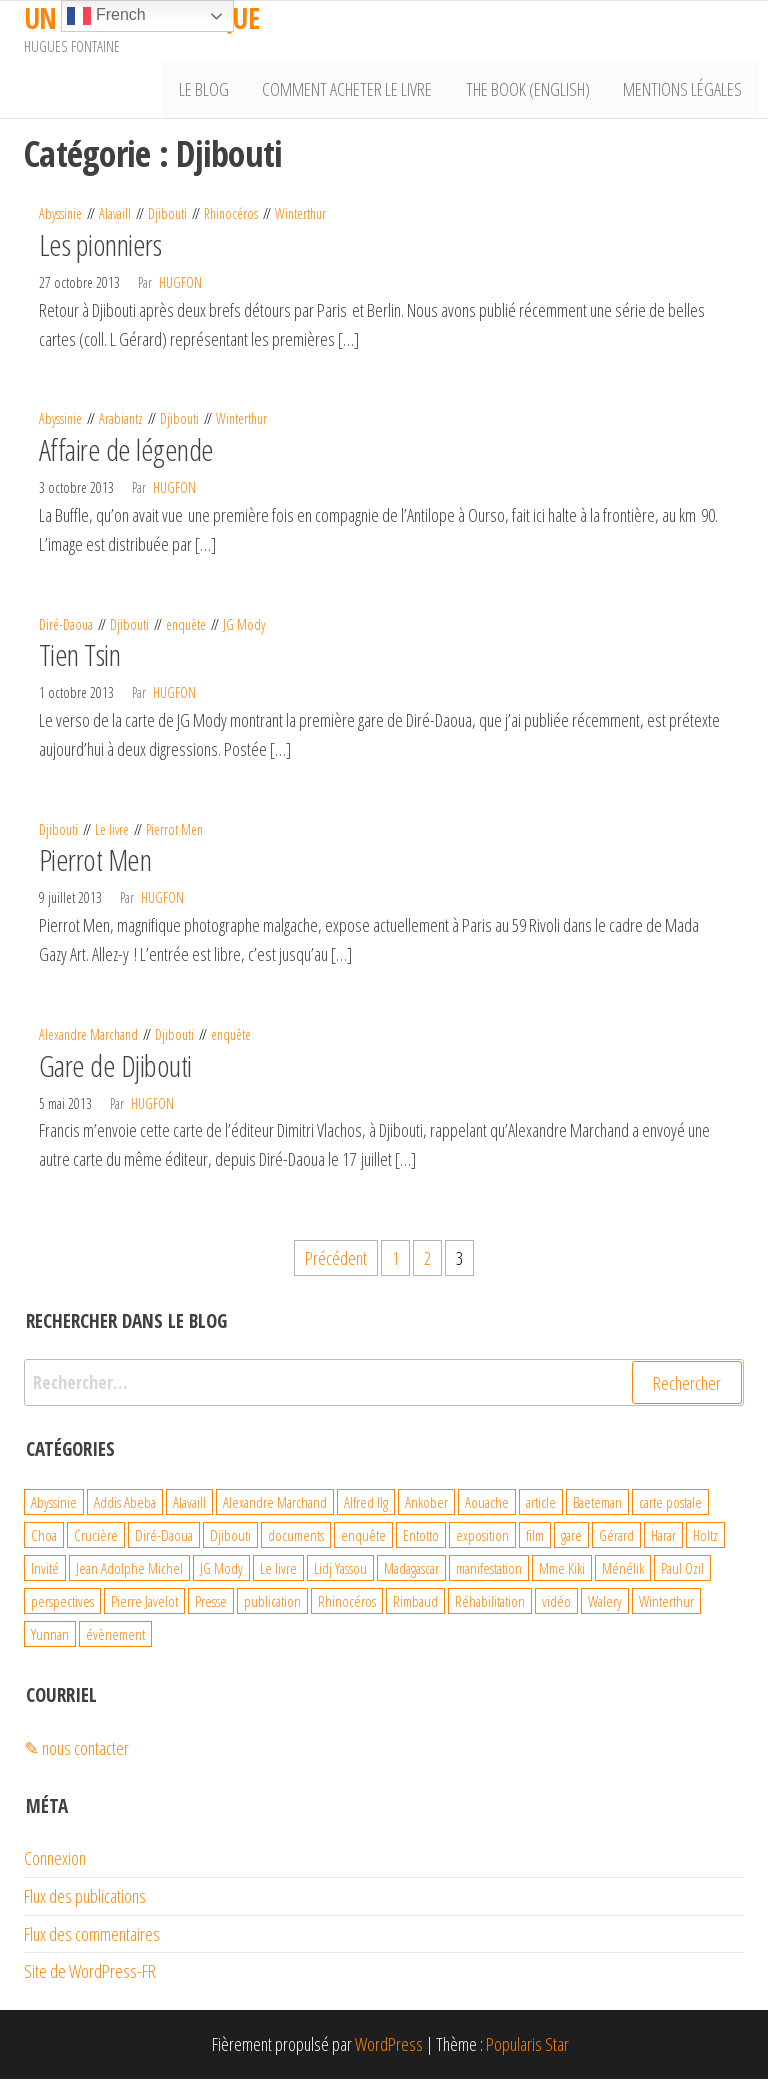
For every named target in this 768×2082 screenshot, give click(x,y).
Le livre (112, 832)
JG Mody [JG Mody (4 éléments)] (221, 1572)
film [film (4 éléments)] (535, 1539)
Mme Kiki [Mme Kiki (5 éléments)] (562, 1572)
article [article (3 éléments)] (541, 1506)
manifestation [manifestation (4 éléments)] (489, 1572)
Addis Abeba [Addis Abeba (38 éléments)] (125, 1506)
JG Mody (244, 627)
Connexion (55, 1861)
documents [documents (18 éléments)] (296, 1539)
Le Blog (216, 91)
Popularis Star (527, 2048)
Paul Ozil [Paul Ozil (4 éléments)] (682, 1572)
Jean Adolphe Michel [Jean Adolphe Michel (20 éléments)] (129, 1572)
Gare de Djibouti (115, 1068)
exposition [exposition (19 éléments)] (482, 1539)
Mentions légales (684, 91)
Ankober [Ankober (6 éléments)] (426, 1506)
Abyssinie (60, 217)
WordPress (389, 2048)
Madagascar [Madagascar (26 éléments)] (411, 1572)
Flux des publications (85, 1899)
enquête (186, 627)
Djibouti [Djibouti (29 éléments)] (230, 1539)
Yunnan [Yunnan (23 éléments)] (50, 1638)
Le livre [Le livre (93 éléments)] (278, 1572)
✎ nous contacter (76, 1751)
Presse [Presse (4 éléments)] (211, 1605)
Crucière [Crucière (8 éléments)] (96, 1539)
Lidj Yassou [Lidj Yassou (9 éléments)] (340, 1572)
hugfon (180, 285)
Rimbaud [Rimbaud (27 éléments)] (415, 1605)
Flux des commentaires (92, 1937)
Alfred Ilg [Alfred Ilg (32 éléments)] (366, 1506)
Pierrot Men (174, 832)
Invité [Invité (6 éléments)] (45, 1572)
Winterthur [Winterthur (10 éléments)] (666, 1605)
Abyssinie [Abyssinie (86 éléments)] (54, 1506)
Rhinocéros (231, 217)
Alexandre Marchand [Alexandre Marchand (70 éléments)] (275, 1506)
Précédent (336, 1262)
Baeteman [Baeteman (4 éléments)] (597, 1506)
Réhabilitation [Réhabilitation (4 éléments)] (490, 1605)
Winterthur (300, 217)
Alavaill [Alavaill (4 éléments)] (189, 1506)
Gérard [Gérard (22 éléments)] (616, 1539)
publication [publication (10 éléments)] (272, 1605)
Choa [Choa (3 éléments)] (44, 1539)
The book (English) (533, 91)
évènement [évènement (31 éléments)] (115, 1638)
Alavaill (115, 217)
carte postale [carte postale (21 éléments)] (670, 1506)
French (106, 16)
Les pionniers (100, 247)
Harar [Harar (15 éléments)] (663, 1539)
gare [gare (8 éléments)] (571, 1539)
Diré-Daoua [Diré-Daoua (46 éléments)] (164, 1539)
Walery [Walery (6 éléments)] (605, 1605)
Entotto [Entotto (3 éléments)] (421, 1539)
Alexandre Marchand (88, 1037)
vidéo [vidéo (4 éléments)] (556, 1605)
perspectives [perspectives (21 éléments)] (62, 1605)
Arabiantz (121, 422)
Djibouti (167, 217)
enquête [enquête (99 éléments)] (363, 1539)
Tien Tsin (79, 658)
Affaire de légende (126, 453)
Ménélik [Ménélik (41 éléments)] (623, 1572)
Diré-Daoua (66, 627)
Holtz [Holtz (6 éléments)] (705, 1539)
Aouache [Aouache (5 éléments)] (487, 1506)
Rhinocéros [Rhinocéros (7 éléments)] (347, 1605)
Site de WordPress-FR (90, 1975)
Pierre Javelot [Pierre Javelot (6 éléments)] (144, 1605)
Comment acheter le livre (356, 91)
